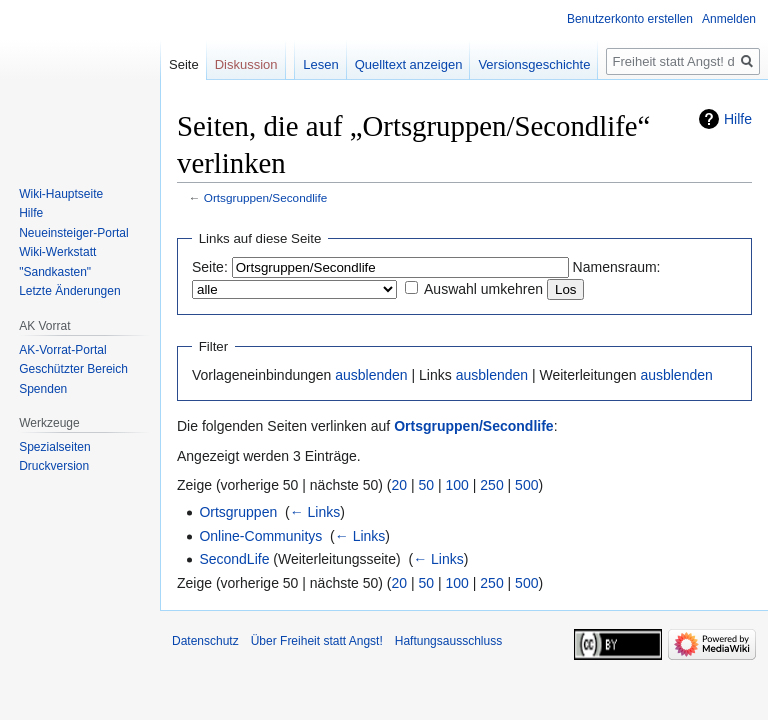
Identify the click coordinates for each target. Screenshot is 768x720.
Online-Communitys (260, 536)
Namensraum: (617, 267)
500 (526, 485)
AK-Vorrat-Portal (62, 350)
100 (457, 485)
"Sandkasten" (55, 272)
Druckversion (54, 466)
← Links (315, 512)
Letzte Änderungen (69, 291)
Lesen (320, 64)
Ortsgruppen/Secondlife (265, 197)
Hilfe (738, 119)
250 (491, 485)
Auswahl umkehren (483, 289)
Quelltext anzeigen (409, 64)
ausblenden (371, 375)
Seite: (210, 267)
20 (400, 485)
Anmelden (729, 19)
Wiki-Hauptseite (61, 194)
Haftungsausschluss (448, 641)
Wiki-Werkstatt (57, 252)
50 (427, 485)
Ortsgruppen (238, 512)
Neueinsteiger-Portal (73, 233)
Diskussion (246, 64)
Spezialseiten (54, 447)
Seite (184, 64)
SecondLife (234, 559)
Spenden (43, 389)
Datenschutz (205, 641)
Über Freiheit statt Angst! (317, 641)
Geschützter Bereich (73, 369)
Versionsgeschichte (534, 64)
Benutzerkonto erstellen (630, 19)
